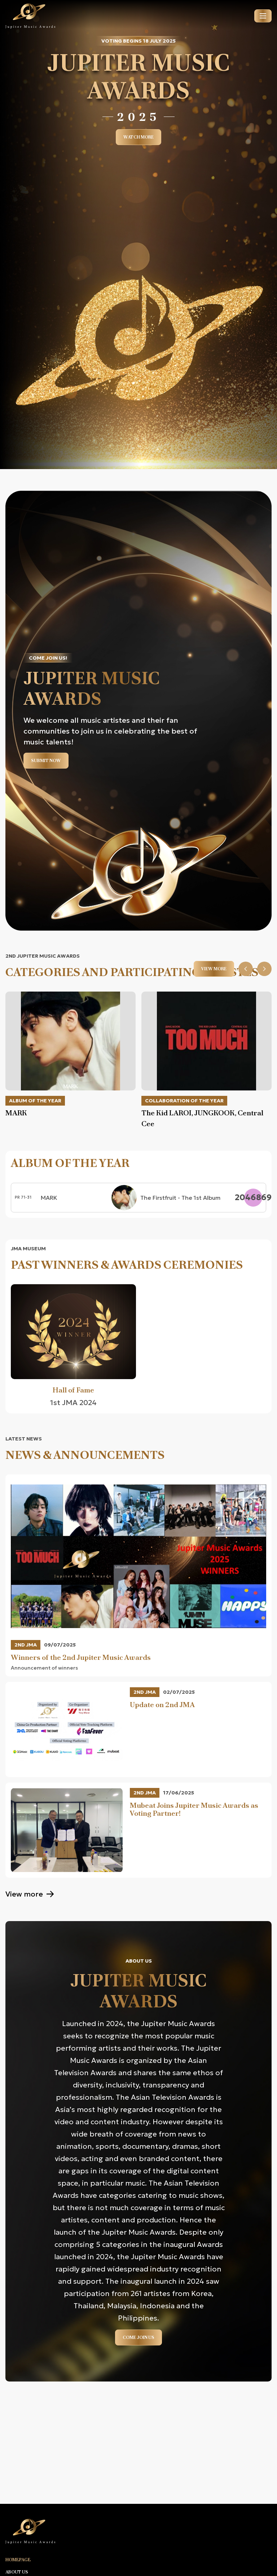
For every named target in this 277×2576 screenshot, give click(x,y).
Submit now (46, 761)
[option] (70, 1055)
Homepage (18, 2560)
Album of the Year (35, 1100)
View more (214, 969)
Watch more (138, 137)
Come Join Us (138, 2337)
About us (16, 2572)
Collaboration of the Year (184, 1100)
